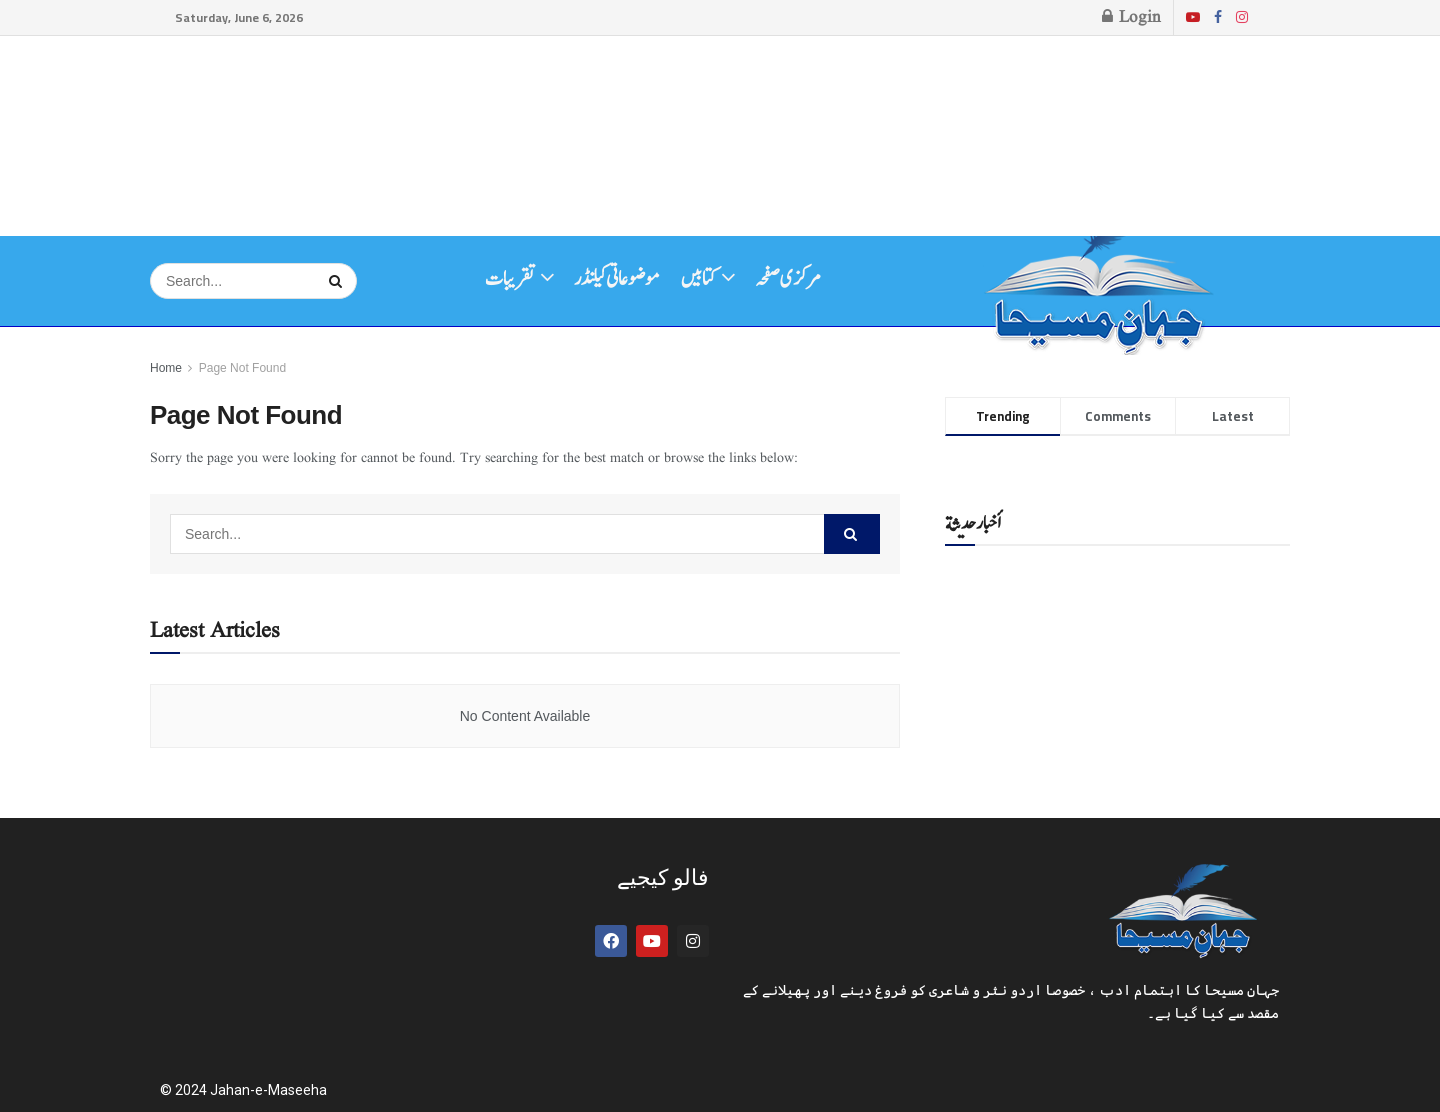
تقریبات (510, 279)
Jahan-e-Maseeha (268, 1090)
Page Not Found (242, 368)
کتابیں (698, 279)
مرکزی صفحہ (788, 279)
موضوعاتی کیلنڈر (616, 279)
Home (166, 368)
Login (1131, 17)
